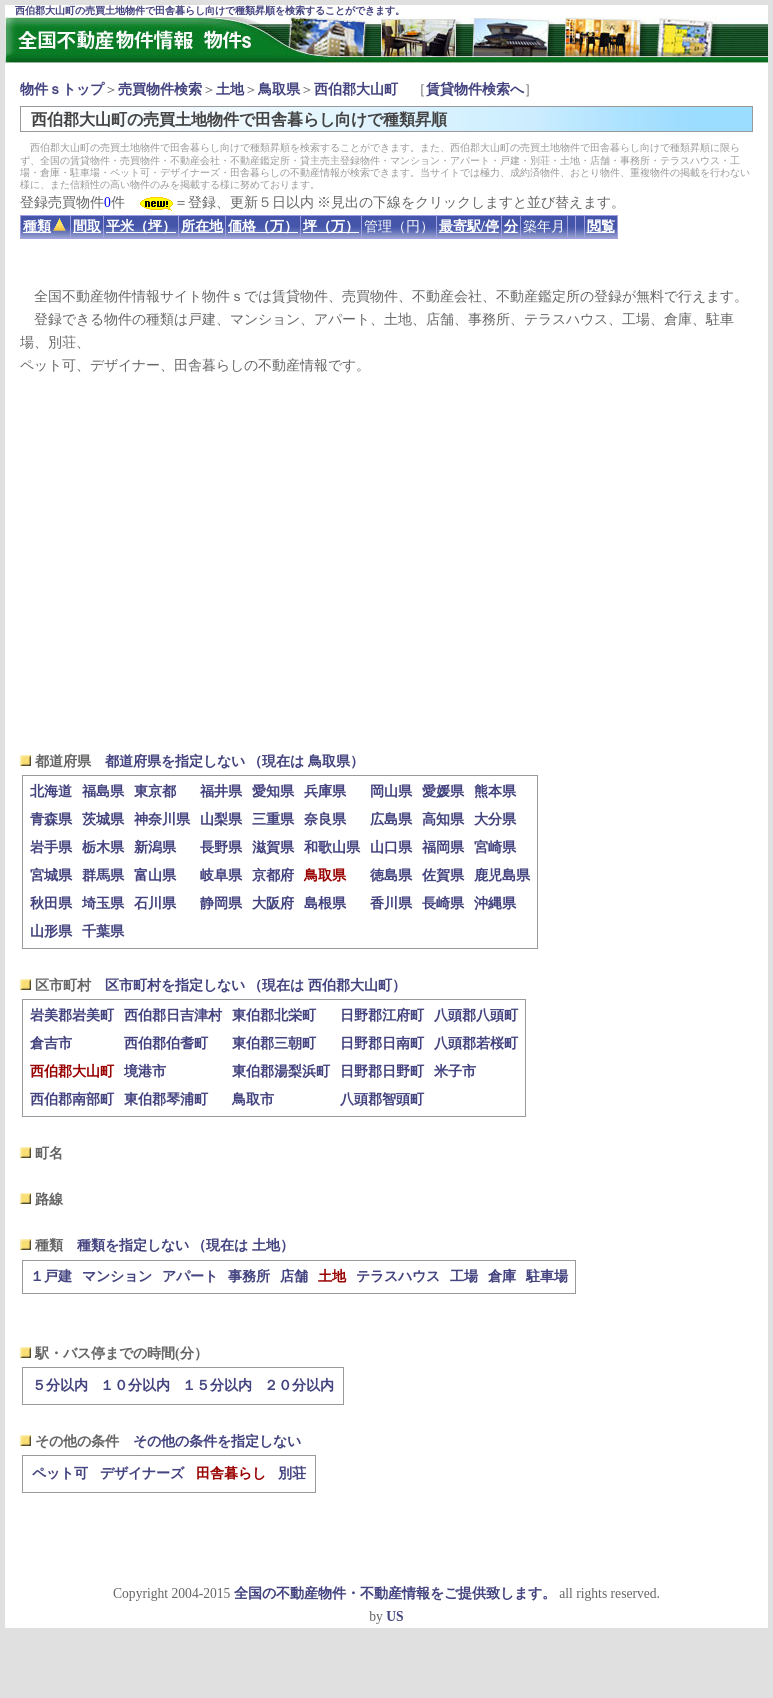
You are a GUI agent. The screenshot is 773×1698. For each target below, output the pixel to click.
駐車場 (547, 1276)
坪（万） (331, 226)
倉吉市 (51, 1043)
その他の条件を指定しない (217, 1441)
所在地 (202, 226)
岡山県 (391, 791)
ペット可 (60, 1473)
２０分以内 (299, 1385)
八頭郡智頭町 (382, 1099)
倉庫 (502, 1276)
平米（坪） (141, 226)
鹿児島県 (502, 875)
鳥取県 (279, 89)
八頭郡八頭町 (476, 1015)
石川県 (155, 903)
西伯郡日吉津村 (173, 1015)
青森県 (51, 819)
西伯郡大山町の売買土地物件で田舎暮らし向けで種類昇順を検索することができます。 (210, 10)
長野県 (221, 847)
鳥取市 (253, 1099)
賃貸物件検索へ (475, 89)
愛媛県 (443, 791)
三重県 (273, 819)
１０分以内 (135, 1385)
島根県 (325, 903)
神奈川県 (162, 819)
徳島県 (391, 875)
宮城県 (51, 875)
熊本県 (495, 791)
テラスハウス (398, 1276)
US (394, 1616)
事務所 (249, 1276)
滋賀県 (273, 847)
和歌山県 (332, 847)
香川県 (391, 903)
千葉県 (103, 931)
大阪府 (273, 903)
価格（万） (263, 226)
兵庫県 (325, 791)
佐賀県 (443, 875)
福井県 (221, 791)
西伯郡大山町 (356, 89)
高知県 (443, 819)
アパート (190, 1276)
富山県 (155, 875)
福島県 (103, 791)
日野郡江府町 (382, 1015)
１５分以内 (217, 1385)
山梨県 (221, 819)
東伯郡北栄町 (274, 1015)
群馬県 (103, 875)
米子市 (455, 1071)
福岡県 (443, 847)
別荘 (292, 1473)
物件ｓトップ (62, 89)
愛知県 (273, 791)
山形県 (51, 931)
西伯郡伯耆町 (166, 1043)
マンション (117, 1276)
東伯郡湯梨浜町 (281, 1071)
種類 (44, 226)
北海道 (51, 791)
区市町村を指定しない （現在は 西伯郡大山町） (255, 985)
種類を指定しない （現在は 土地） (185, 1245)
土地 (230, 89)
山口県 (391, 847)
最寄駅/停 (469, 226)
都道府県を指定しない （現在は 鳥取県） (234, 761)
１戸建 (51, 1276)
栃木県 (103, 847)
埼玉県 (103, 903)
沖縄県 (495, 903)
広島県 (391, 819)
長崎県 (443, 903)
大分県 (495, 819)
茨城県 (103, 819)
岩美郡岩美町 (72, 1015)
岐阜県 (221, 875)
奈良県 (325, 819)
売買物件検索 (160, 89)
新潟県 (155, 847)
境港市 (145, 1071)
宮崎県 (495, 847)
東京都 (155, 791)
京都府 (273, 875)
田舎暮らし (231, 1473)
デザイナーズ (142, 1473)
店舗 (294, 1276)
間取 (87, 226)
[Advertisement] (386, 563)
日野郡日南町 (382, 1043)
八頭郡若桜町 (476, 1043)
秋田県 (51, 903)
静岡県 (221, 903)
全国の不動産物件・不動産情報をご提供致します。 (395, 1593)
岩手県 (51, 847)
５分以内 (60, 1385)
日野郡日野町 (382, 1071)
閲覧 (601, 226)
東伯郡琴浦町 (166, 1099)
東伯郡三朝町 (274, 1043)
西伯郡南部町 (72, 1099)
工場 (464, 1276)
